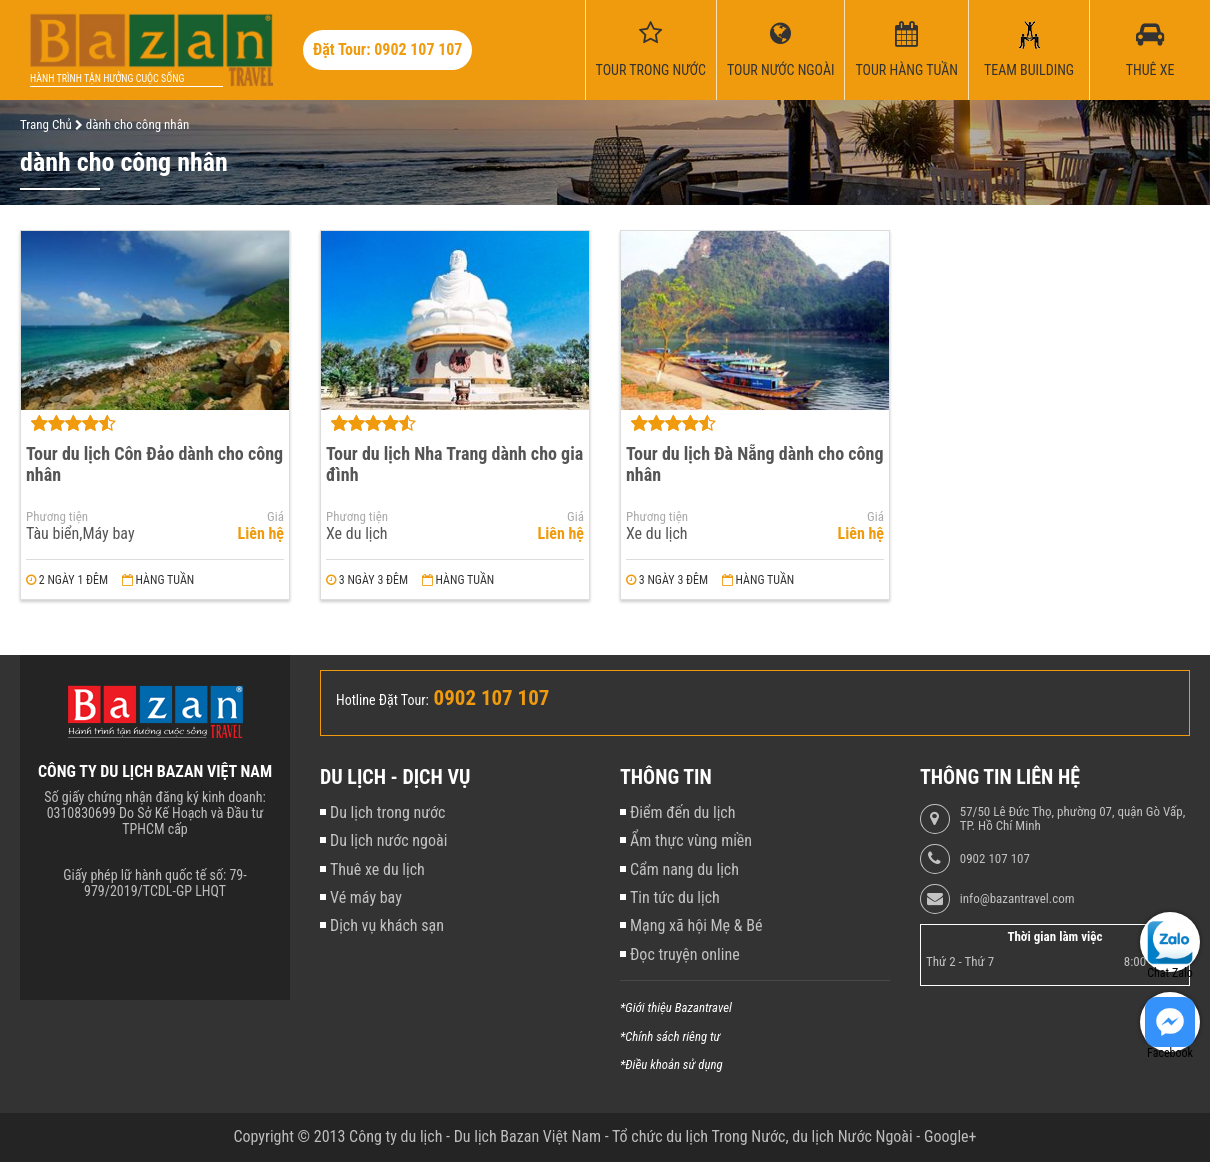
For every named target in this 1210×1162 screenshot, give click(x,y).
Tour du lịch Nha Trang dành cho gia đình (454, 464)
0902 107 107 (995, 859)
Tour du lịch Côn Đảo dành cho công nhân (154, 464)
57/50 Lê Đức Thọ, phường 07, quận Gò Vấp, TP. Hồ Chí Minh (1072, 819)
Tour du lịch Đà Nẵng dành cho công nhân (754, 464)
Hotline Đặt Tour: (382, 700)
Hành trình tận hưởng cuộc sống (107, 78)
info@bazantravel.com (1017, 899)
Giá (275, 517)
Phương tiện (57, 517)
